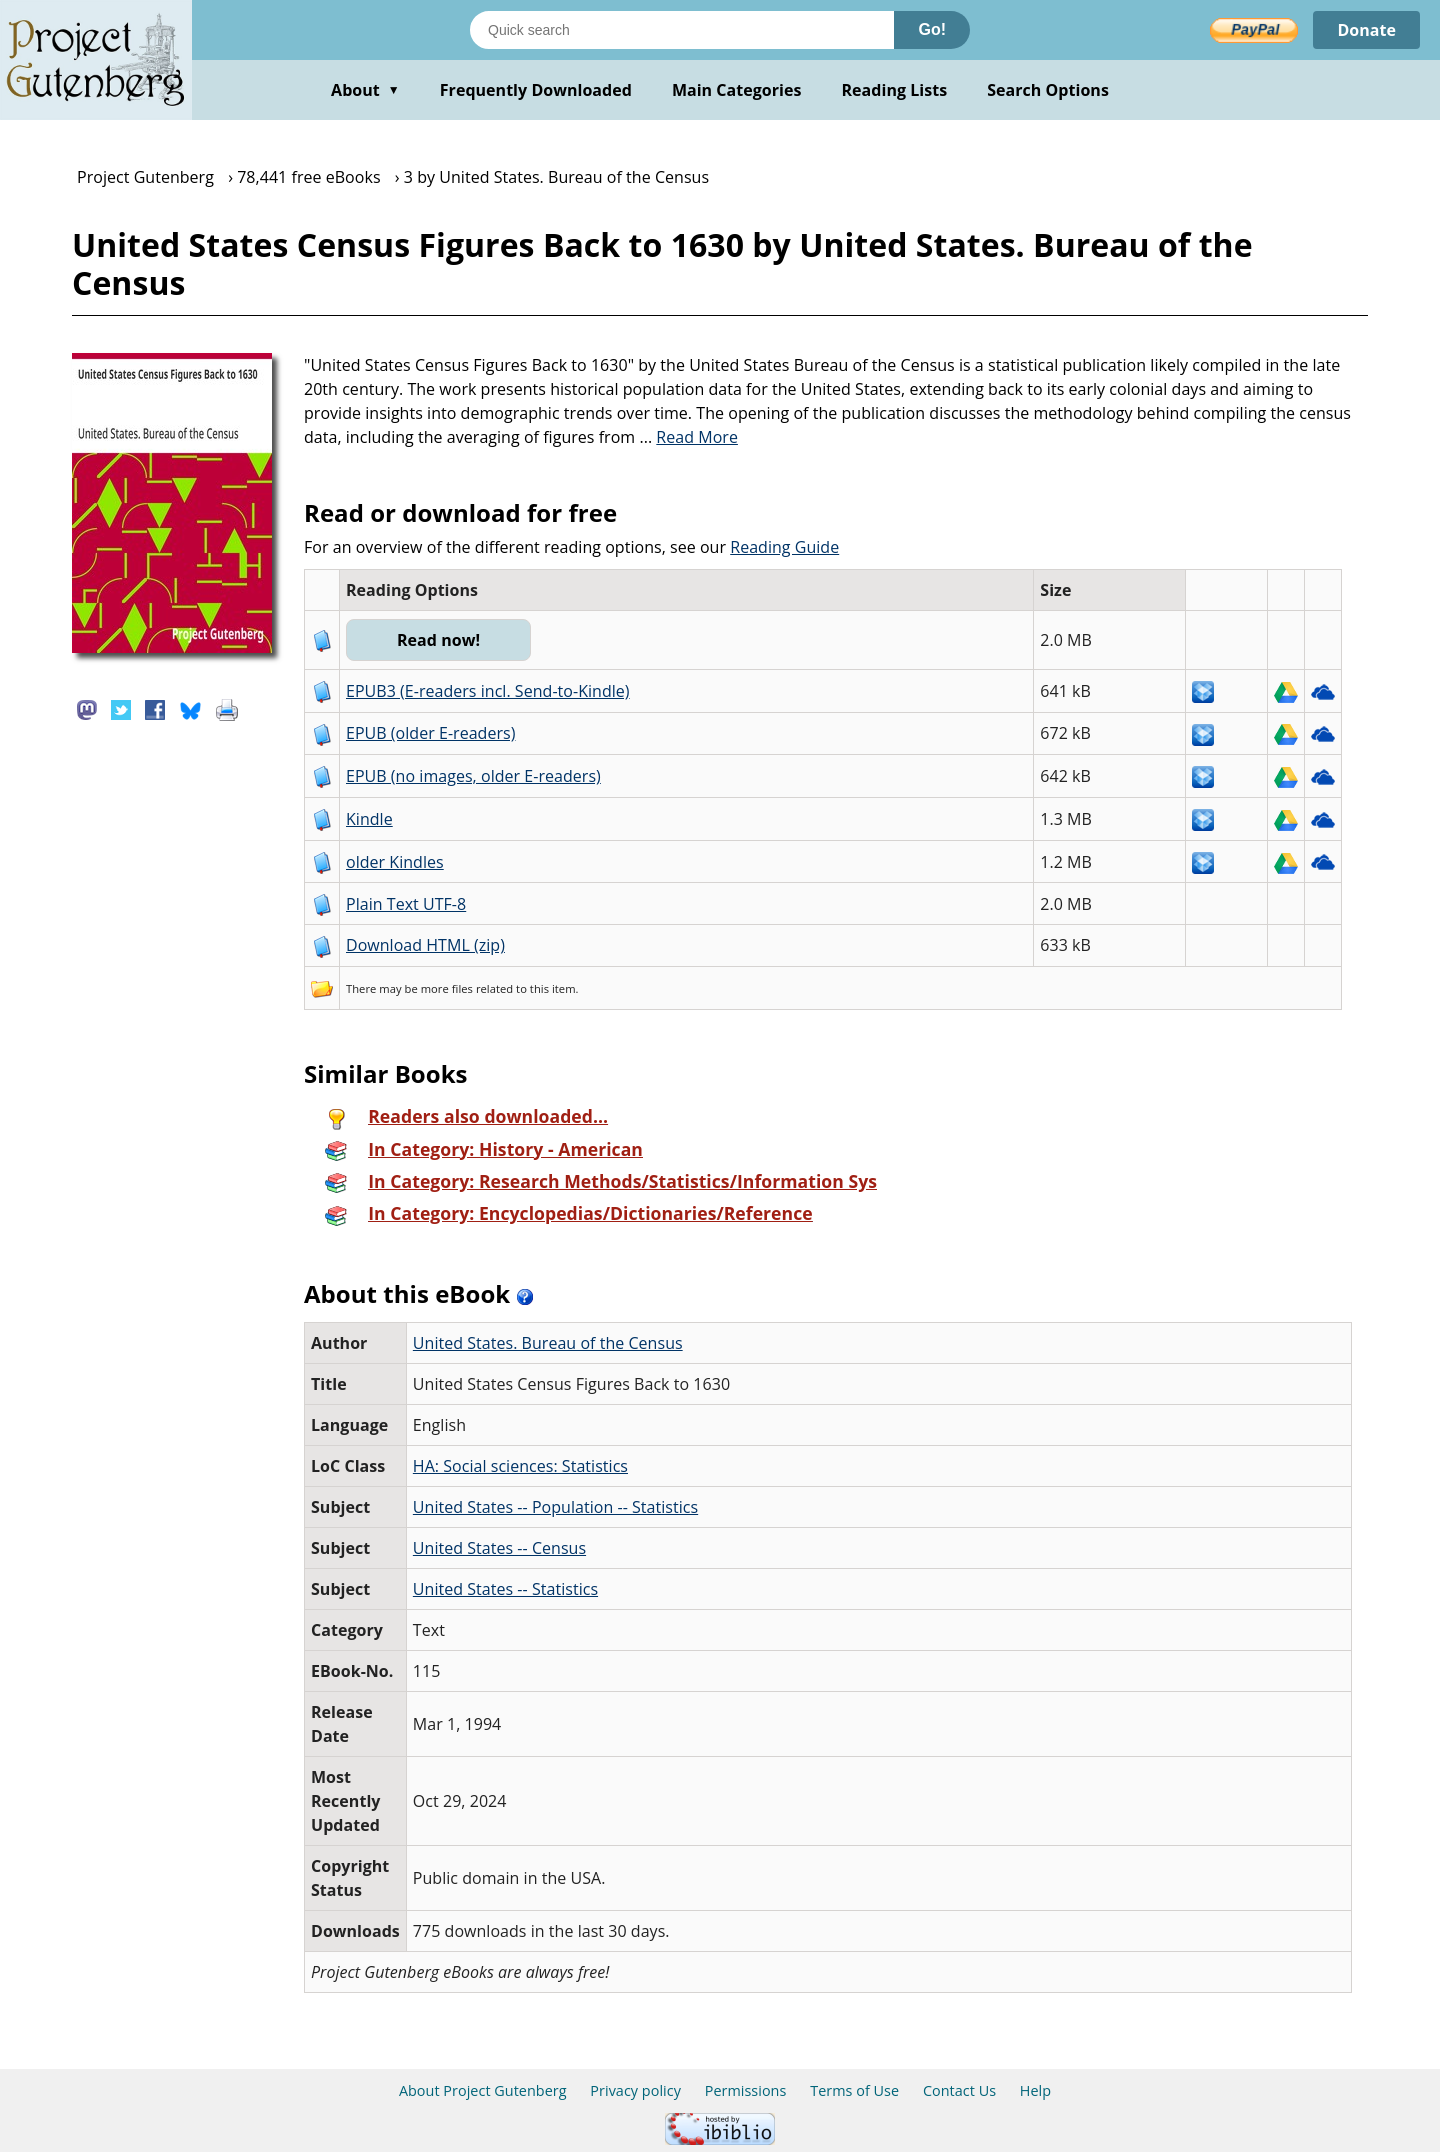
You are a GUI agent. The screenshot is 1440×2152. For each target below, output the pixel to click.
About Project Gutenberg (483, 2090)
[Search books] (682, 30)
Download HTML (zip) (425, 945)
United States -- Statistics (505, 1589)
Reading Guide (784, 547)
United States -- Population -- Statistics (555, 1507)
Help (1035, 2090)
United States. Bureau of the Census (548, 1343)
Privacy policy (635, 2090)
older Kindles (395, 862)
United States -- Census (499, 1548)
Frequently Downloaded (536, 90)
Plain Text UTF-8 (406, 904)
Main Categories (737, 90)
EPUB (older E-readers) (430, 733)
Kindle (369, 819)
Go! (932, 29)
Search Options (1048, 90)
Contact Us (959, 2090)
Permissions (746, 2090)
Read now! (438, 640)
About (365, 90)
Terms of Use (854, 2090)
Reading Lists (895, 90)
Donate (1366, 30)
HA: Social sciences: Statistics (520, 1466)
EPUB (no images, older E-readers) (473, 776)
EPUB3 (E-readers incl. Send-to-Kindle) (488, 691)
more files (447, 988)
